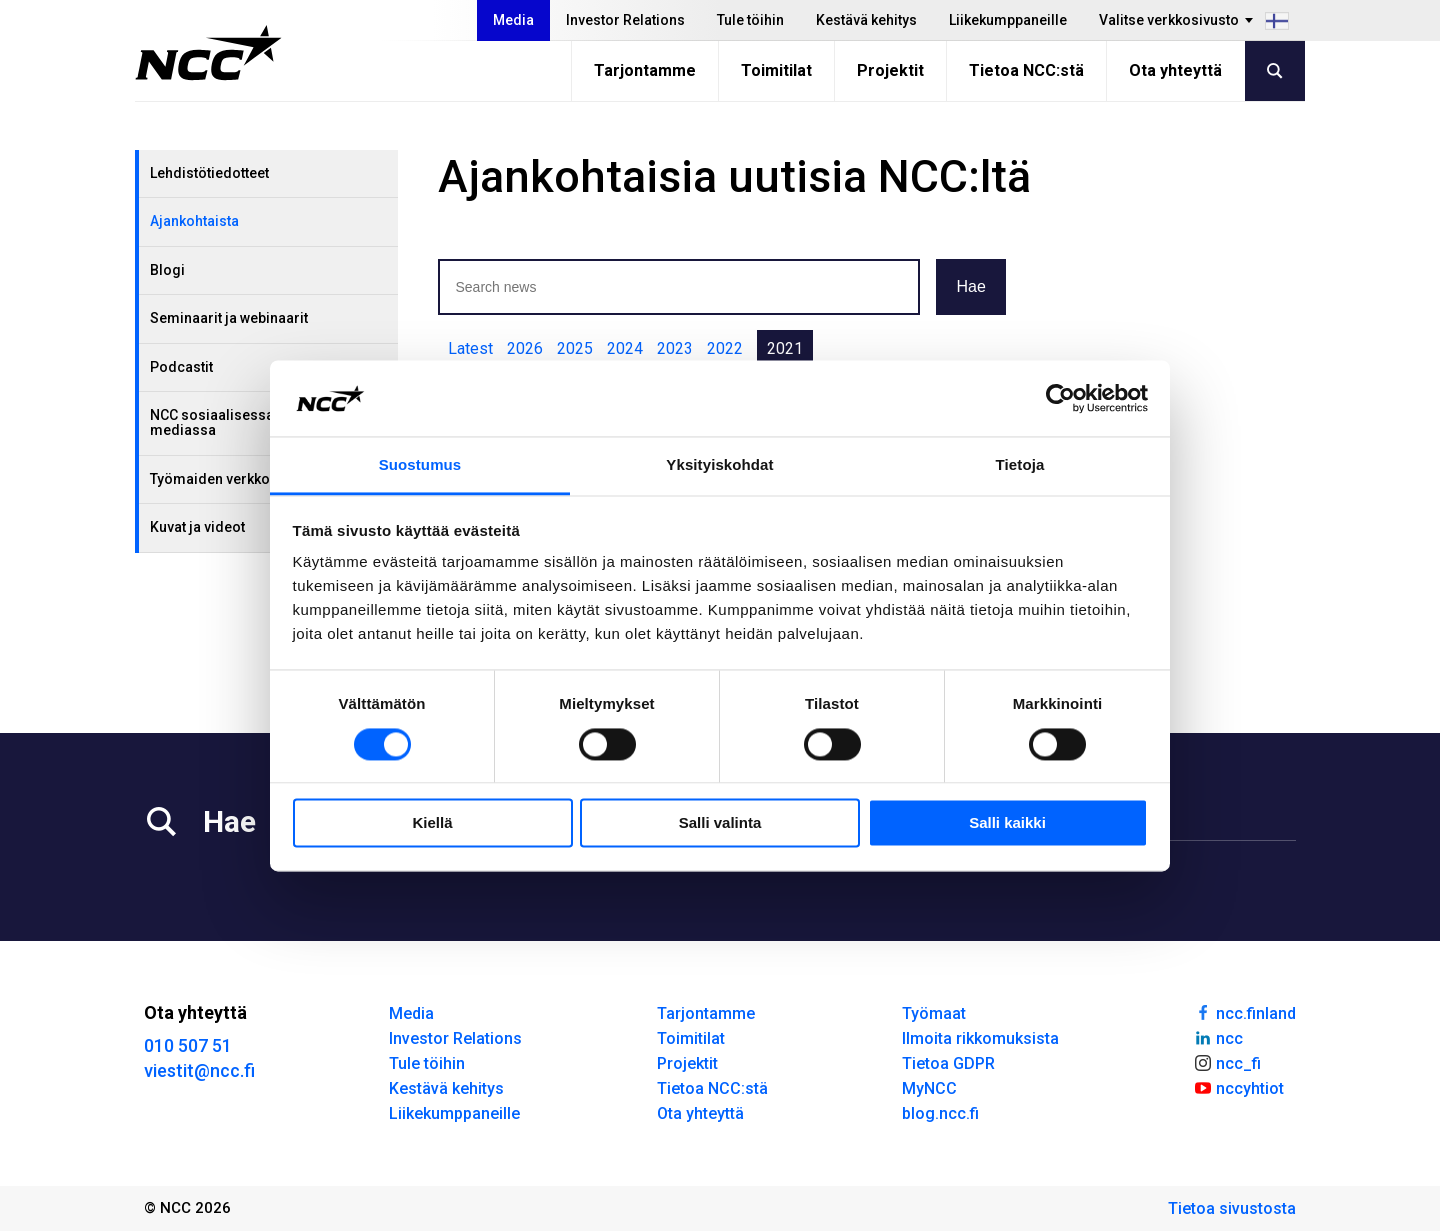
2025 (575, 348)
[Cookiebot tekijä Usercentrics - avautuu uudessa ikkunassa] (1060, 398)
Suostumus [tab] (420, 465)
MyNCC (929, 1088)
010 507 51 (188, 1045)
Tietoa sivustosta (1232, 1208)
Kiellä (432, 823)
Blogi (167, 270)
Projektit (890, 70)
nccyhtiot (1238, 1087)
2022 (725, 348)
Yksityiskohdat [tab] (719, 465)
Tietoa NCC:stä (1026, 70)
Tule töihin (750, 20)
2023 (675, 348)
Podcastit (181, 367)
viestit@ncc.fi (199, 1070)
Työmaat (934, 1013)
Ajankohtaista (194, 221)
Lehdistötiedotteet (209, 173)
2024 (625, 348)
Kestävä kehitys (866, 20)
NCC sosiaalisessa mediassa (212, 422)
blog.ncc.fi (940, 1113)
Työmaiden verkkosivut (225, 479)
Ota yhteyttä (1175, 70)
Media (513, 20)
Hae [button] (970, 286)
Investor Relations (625, 20)
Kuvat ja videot (197, 527)
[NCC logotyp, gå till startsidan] (208, 53)
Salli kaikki (1007, 823)
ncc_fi (1227, 1062)
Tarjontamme (645, 70)
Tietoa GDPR (948, 1063)
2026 (525, 348)
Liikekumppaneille (1008, 20)
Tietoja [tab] (1020, 465)
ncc (1218, 1037)
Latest (470, 348)
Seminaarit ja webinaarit (229, 318)
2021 (785, 348)
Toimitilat (776, 70)
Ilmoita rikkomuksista (980, 1038)
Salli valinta (720, 823)
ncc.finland (1244, 1012)
